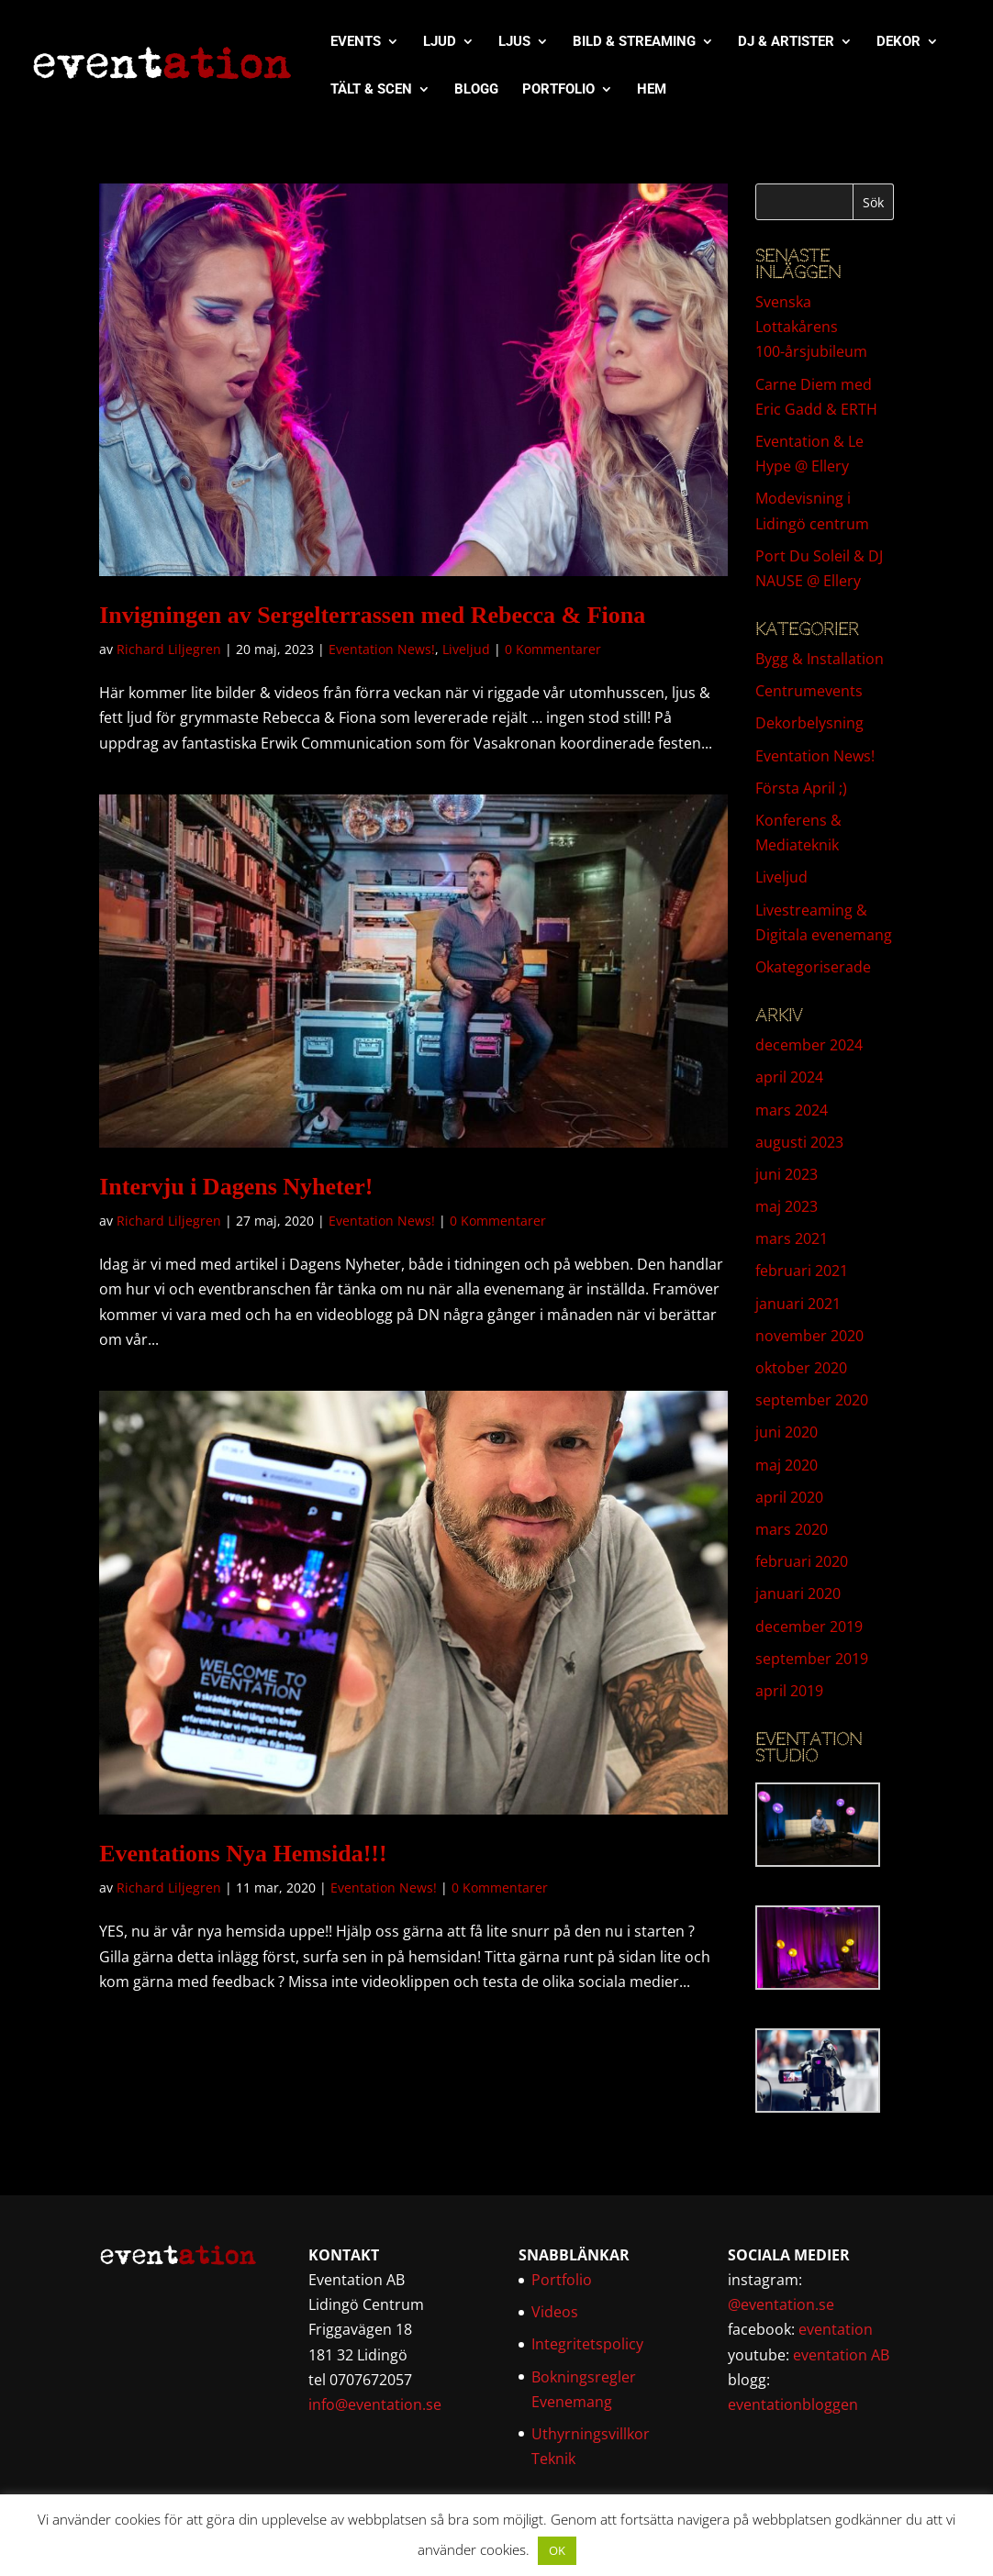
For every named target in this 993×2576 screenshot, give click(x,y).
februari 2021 (801, 1270)
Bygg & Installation (819, 659)
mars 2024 (791, 1110)
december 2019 (809, 1626)
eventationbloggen (793, 2404)
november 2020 (809, 1336)
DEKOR (898, 42)
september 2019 (811, 1659)
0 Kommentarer (553, 649)
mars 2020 (791, 1529)
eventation (835, 2329)
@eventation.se (781, 2304)
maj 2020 (786, 1465)
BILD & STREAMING (634, 42)
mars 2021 (791, 1238)
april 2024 (789, 1077)
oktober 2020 (801, 1368)
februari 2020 (801, 1561)
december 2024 (809, 1045)
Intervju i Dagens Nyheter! (236, 1186)
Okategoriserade (813, 967)
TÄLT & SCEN (371, 90)
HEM (651, 90)
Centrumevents (809, 691)
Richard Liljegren (169, 649)
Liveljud (466, 649)
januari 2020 (798, 1593)
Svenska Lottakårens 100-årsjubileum (811, 326)
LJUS (514, 42)
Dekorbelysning (809, 723)
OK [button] (557, 2550)
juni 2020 (786, 1432)
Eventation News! (382, 649)
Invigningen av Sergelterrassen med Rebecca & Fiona (372, 615)
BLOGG (476, 90)
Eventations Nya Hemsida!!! (242, 1853)
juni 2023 (786, 1174)
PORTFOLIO (558, 90)
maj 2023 (786, 1206)
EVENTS (355, 42)
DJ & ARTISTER (786, 42)
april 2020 (789, 1497)
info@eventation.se (374, 2404)
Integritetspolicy (587, 2344)
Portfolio (561, 2280)
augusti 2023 (799, 1142)
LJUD (439, 42)
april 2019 (789, 1691)
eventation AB (841, 2355)
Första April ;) (801, 788)
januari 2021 (798, 1304)
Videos (554, 2312)
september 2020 (811, 1400)
